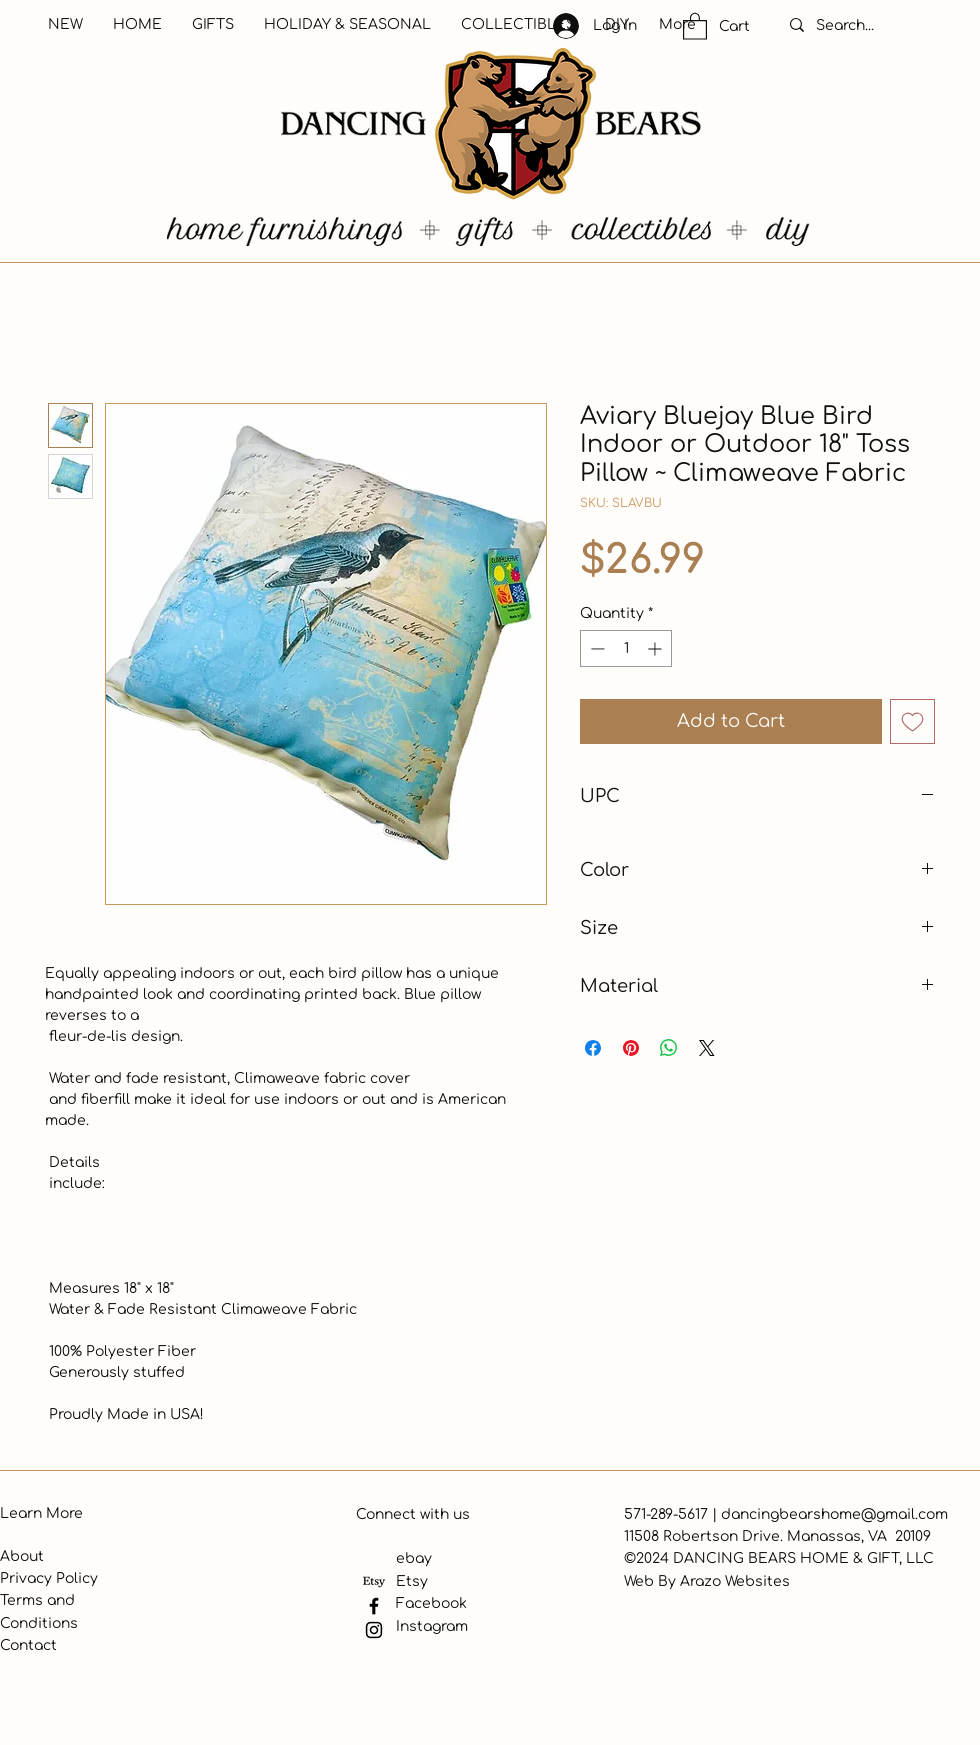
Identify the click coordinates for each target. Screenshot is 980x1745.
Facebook (431, 1603)
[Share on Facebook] (593, 1048)
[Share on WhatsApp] (669, 1048)
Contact (28, 1645)
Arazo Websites (735, 1581)
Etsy (412, 1581)
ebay (414, 1558)
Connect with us (413, 1514)
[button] (695, 25)
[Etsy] (374, 1582)
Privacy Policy (49, 1578)
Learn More (41, 1513)
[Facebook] (374, 1606)
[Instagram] (374, 1630)
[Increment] (656, 648)
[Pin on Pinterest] (631, 1048)
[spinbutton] (626, 648)
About (22, 1556)
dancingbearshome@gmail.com (834, 1514)
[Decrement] (595, 648)
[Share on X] (707, 1048)
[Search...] (866, 26)
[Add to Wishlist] (912, 721)
